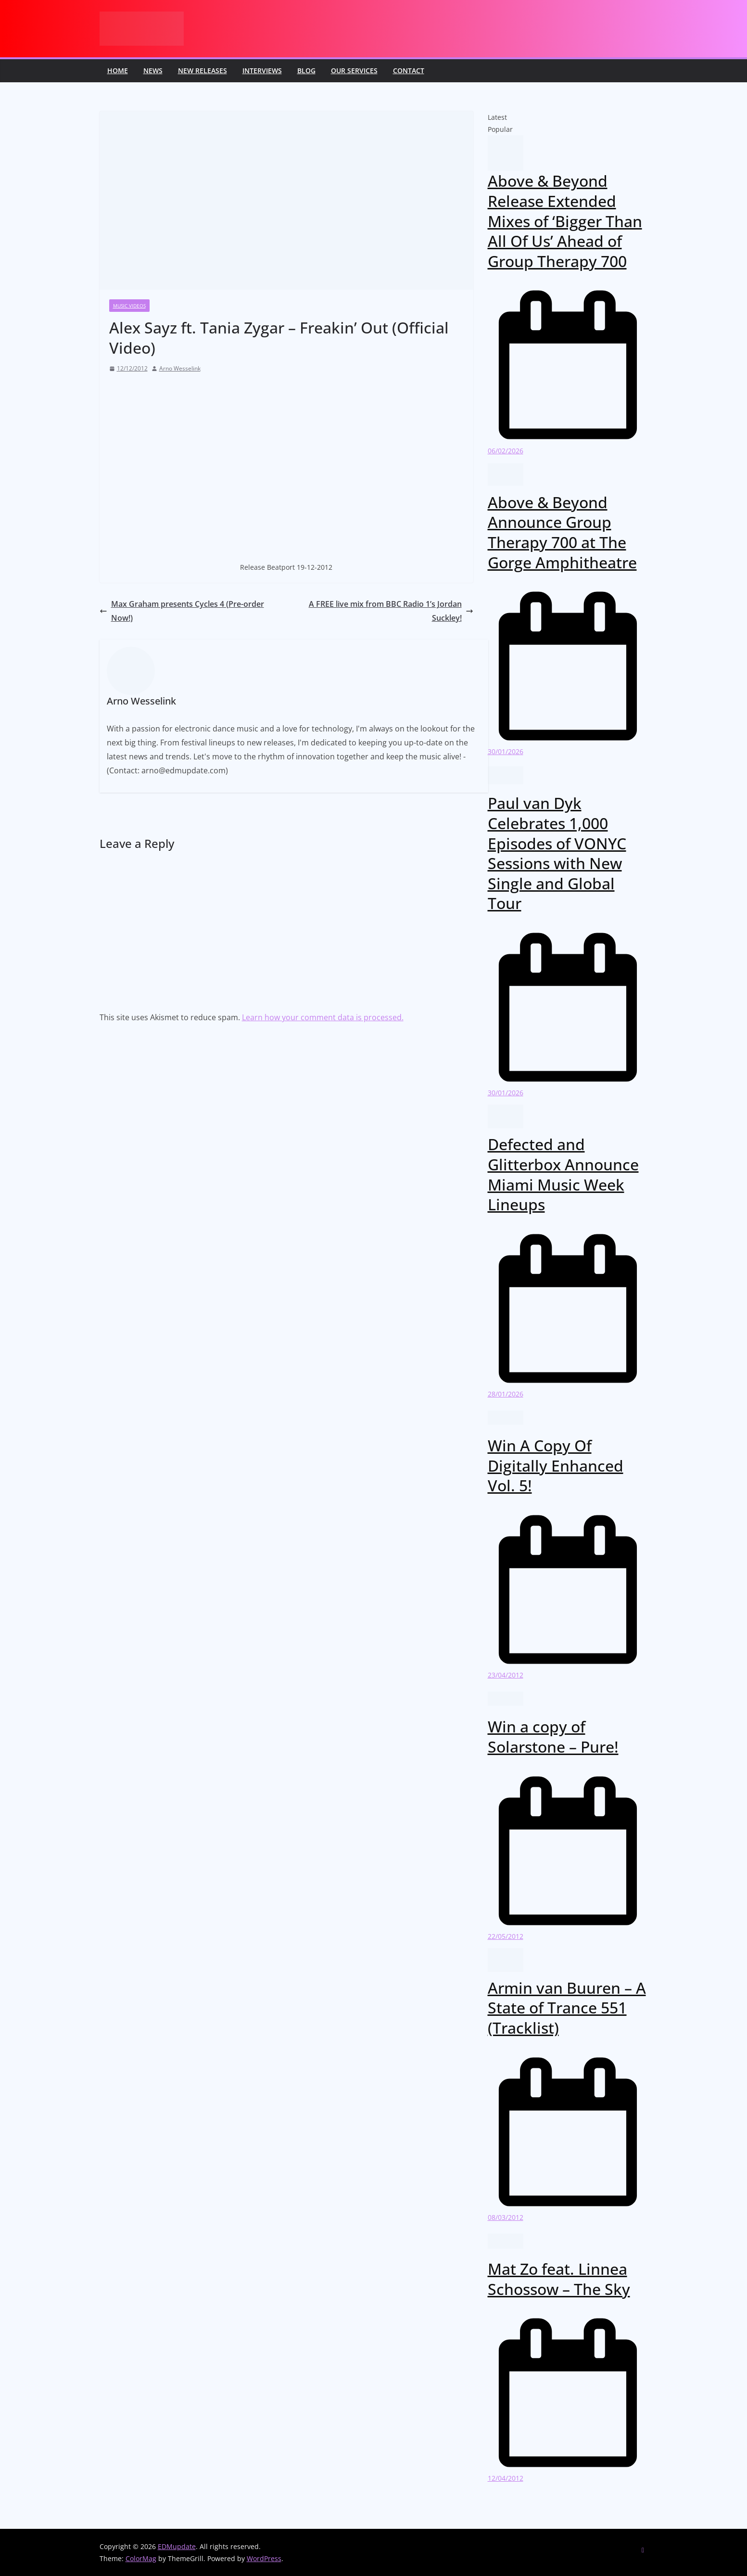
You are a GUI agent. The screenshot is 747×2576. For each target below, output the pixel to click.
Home (117, 70)
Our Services (354, 70)
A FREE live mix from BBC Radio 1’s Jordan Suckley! (391, 611)
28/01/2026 (505, 1393)
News (153, 70)
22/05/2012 (505, 1936)
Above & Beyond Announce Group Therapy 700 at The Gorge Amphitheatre (562, 532)
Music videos (129, 305)
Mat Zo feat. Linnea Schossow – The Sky (559, 2278)
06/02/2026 (505, 450)
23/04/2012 (505, 1674)
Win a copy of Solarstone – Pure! (553, 1736)
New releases (202, 70)
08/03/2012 (505, 2217)
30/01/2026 (505, 751)
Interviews (262, 70)
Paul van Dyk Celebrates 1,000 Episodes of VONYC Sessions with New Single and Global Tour (557, 853)
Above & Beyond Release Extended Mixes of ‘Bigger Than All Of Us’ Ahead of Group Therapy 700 (565, 220)
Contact (408, 70)
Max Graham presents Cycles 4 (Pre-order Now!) (182, 611)
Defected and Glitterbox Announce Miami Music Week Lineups (563, 1174)
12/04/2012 (505, 2478)
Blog (306, 70)
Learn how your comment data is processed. (323, 1017)
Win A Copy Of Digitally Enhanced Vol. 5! (555, 1465)
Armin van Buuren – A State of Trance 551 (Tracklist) (567, 2007)
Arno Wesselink (180, 368)
